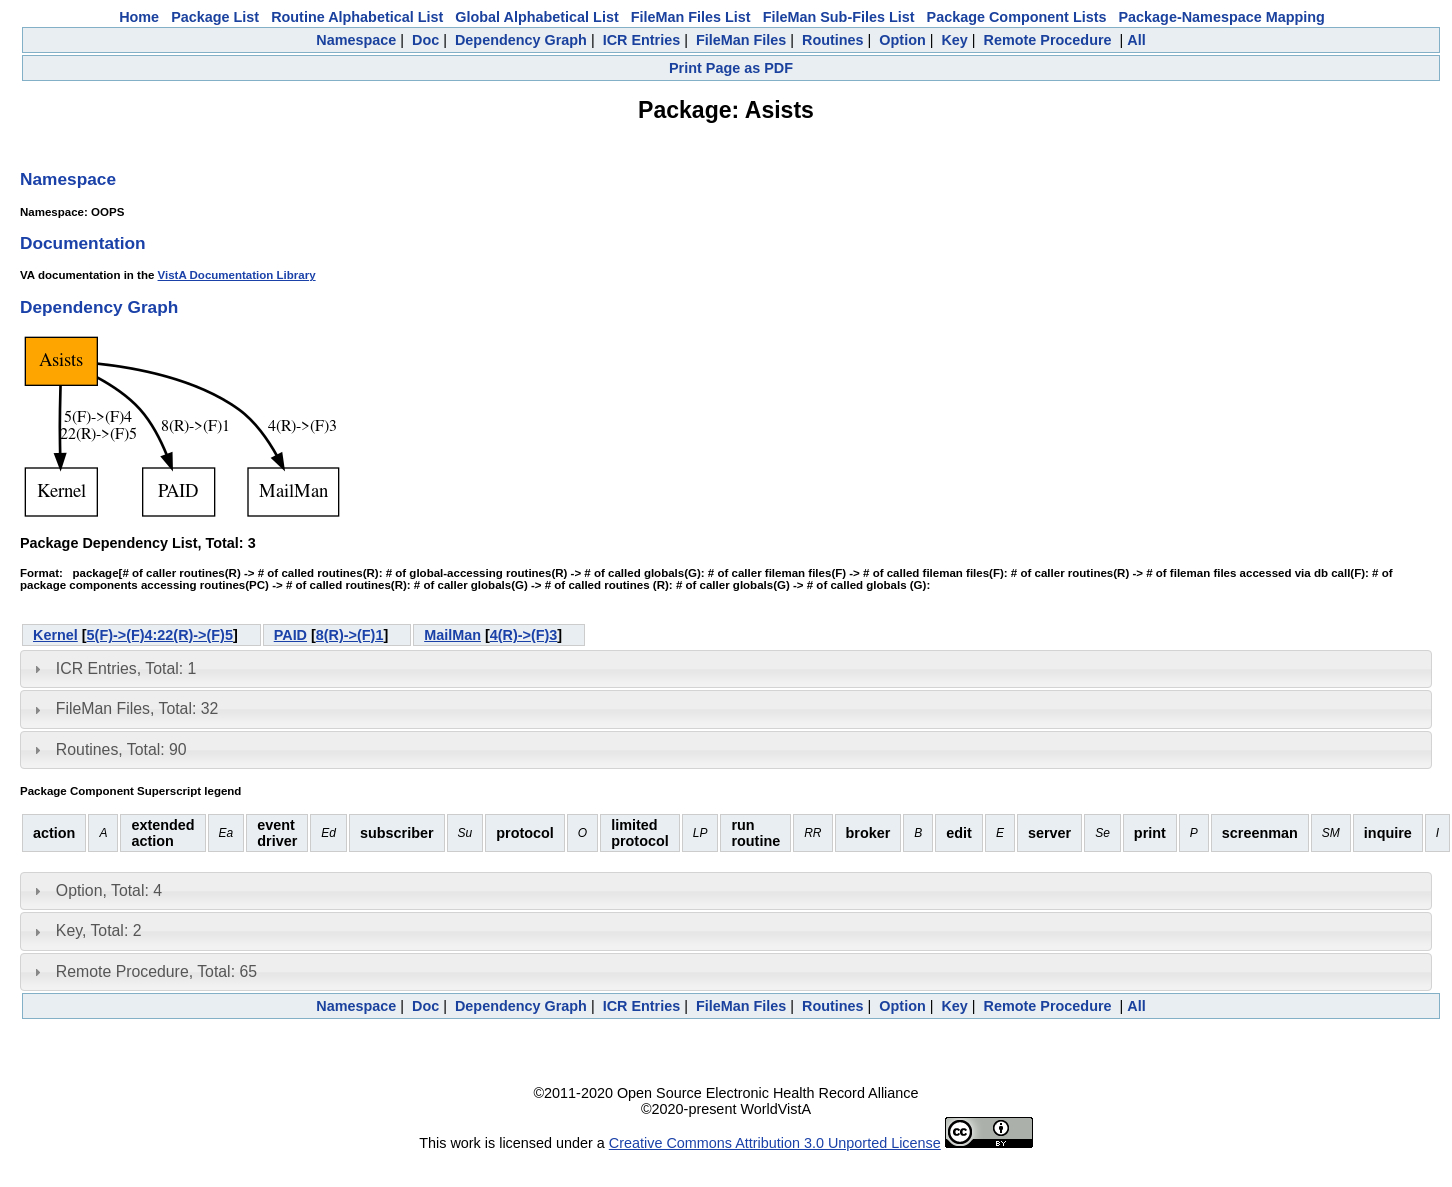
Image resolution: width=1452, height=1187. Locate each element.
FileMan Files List (691, 17)
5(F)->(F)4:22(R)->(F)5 (160, 635)
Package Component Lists (1017, 17)
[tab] (726, 669)
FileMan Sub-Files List (839, 17)
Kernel (55, 635)
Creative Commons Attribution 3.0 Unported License (775, 1143)
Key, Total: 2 (99, 930)
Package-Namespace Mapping (1222, 17)
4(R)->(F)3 (524, 635)
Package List (215, 17)
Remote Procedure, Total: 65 (156, 971)
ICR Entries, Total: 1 (126, 668)
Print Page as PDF (731, 68)
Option (902, 40)
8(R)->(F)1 (350, 635)
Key (954, 40)
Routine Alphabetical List (357, 17)
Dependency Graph (521, 40)
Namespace (356, 40)
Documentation (83, 243)
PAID (290, 635)
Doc (425, 40)
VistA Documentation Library (237, 275)
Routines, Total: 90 (121, 749)
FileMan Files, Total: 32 (137, 708)
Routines (833, 40)
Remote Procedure (1048, 40)
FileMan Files (741, 40)
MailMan (452, 635)
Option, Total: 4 (109, 890)
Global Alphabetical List (536, 17)
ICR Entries (642, 40)
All (1136, 40)
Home (139, 17)
